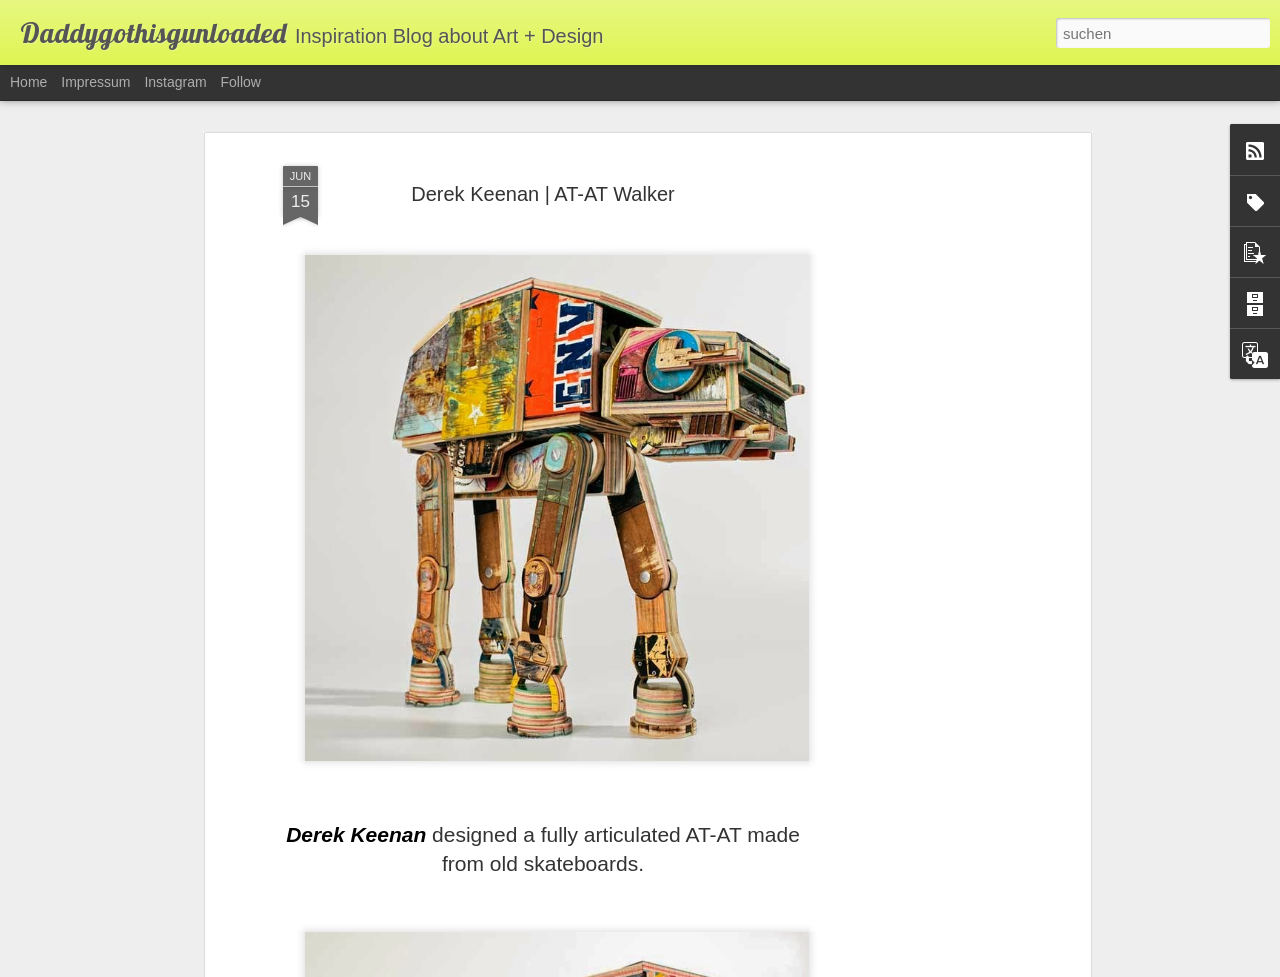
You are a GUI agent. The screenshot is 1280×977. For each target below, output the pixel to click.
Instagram (175, 82)
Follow (241, 82)
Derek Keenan (356, 799)
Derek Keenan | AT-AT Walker (542, 159)
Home (28, 82)
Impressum (95, 82)
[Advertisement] (913, 436)
